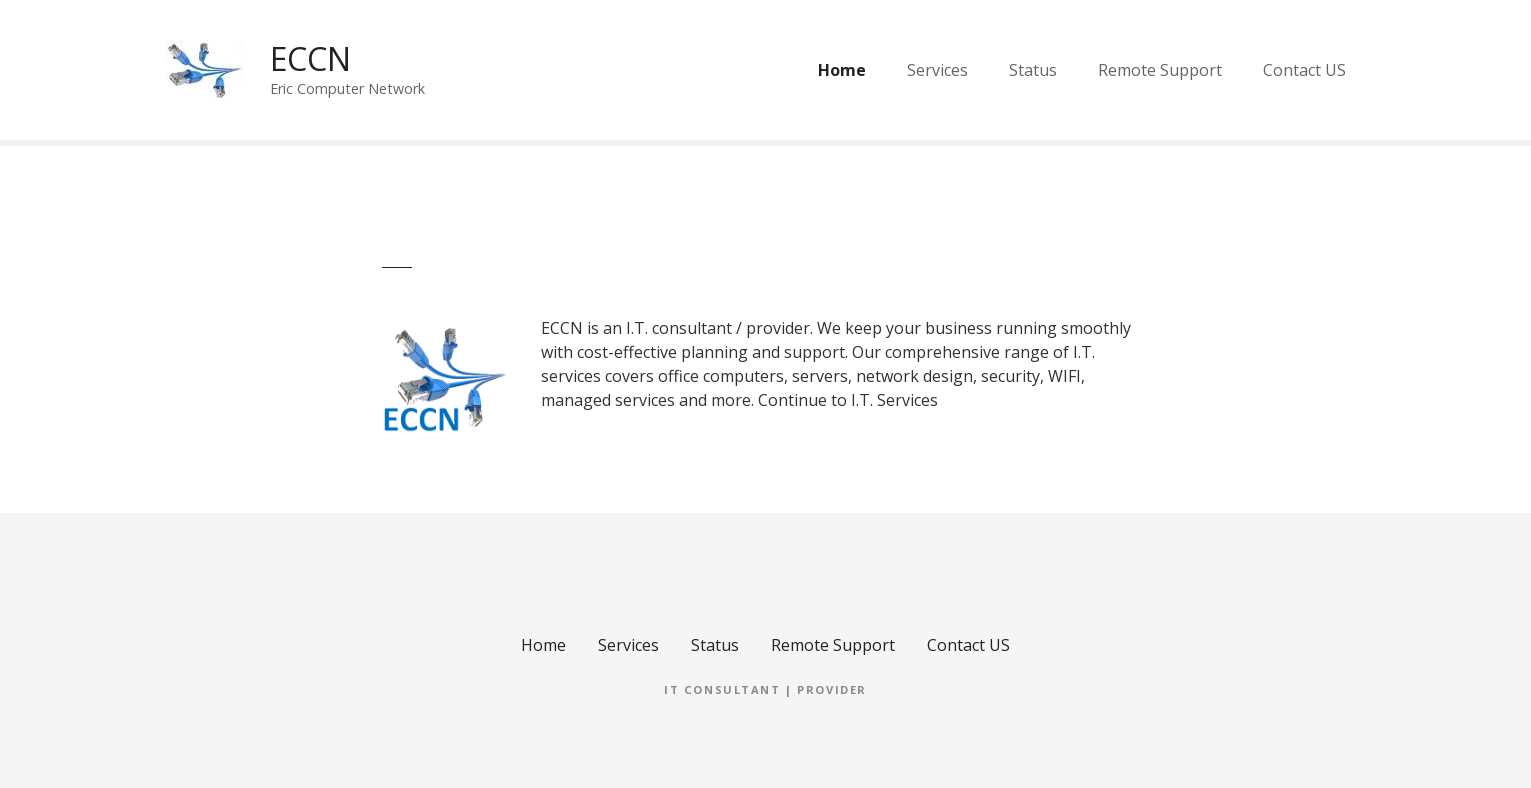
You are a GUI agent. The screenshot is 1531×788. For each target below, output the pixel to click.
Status (1033, 70)
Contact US (1304, 70)
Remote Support (1160, 70)
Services (937, 70)
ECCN (310, 58)
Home (842, 70)
